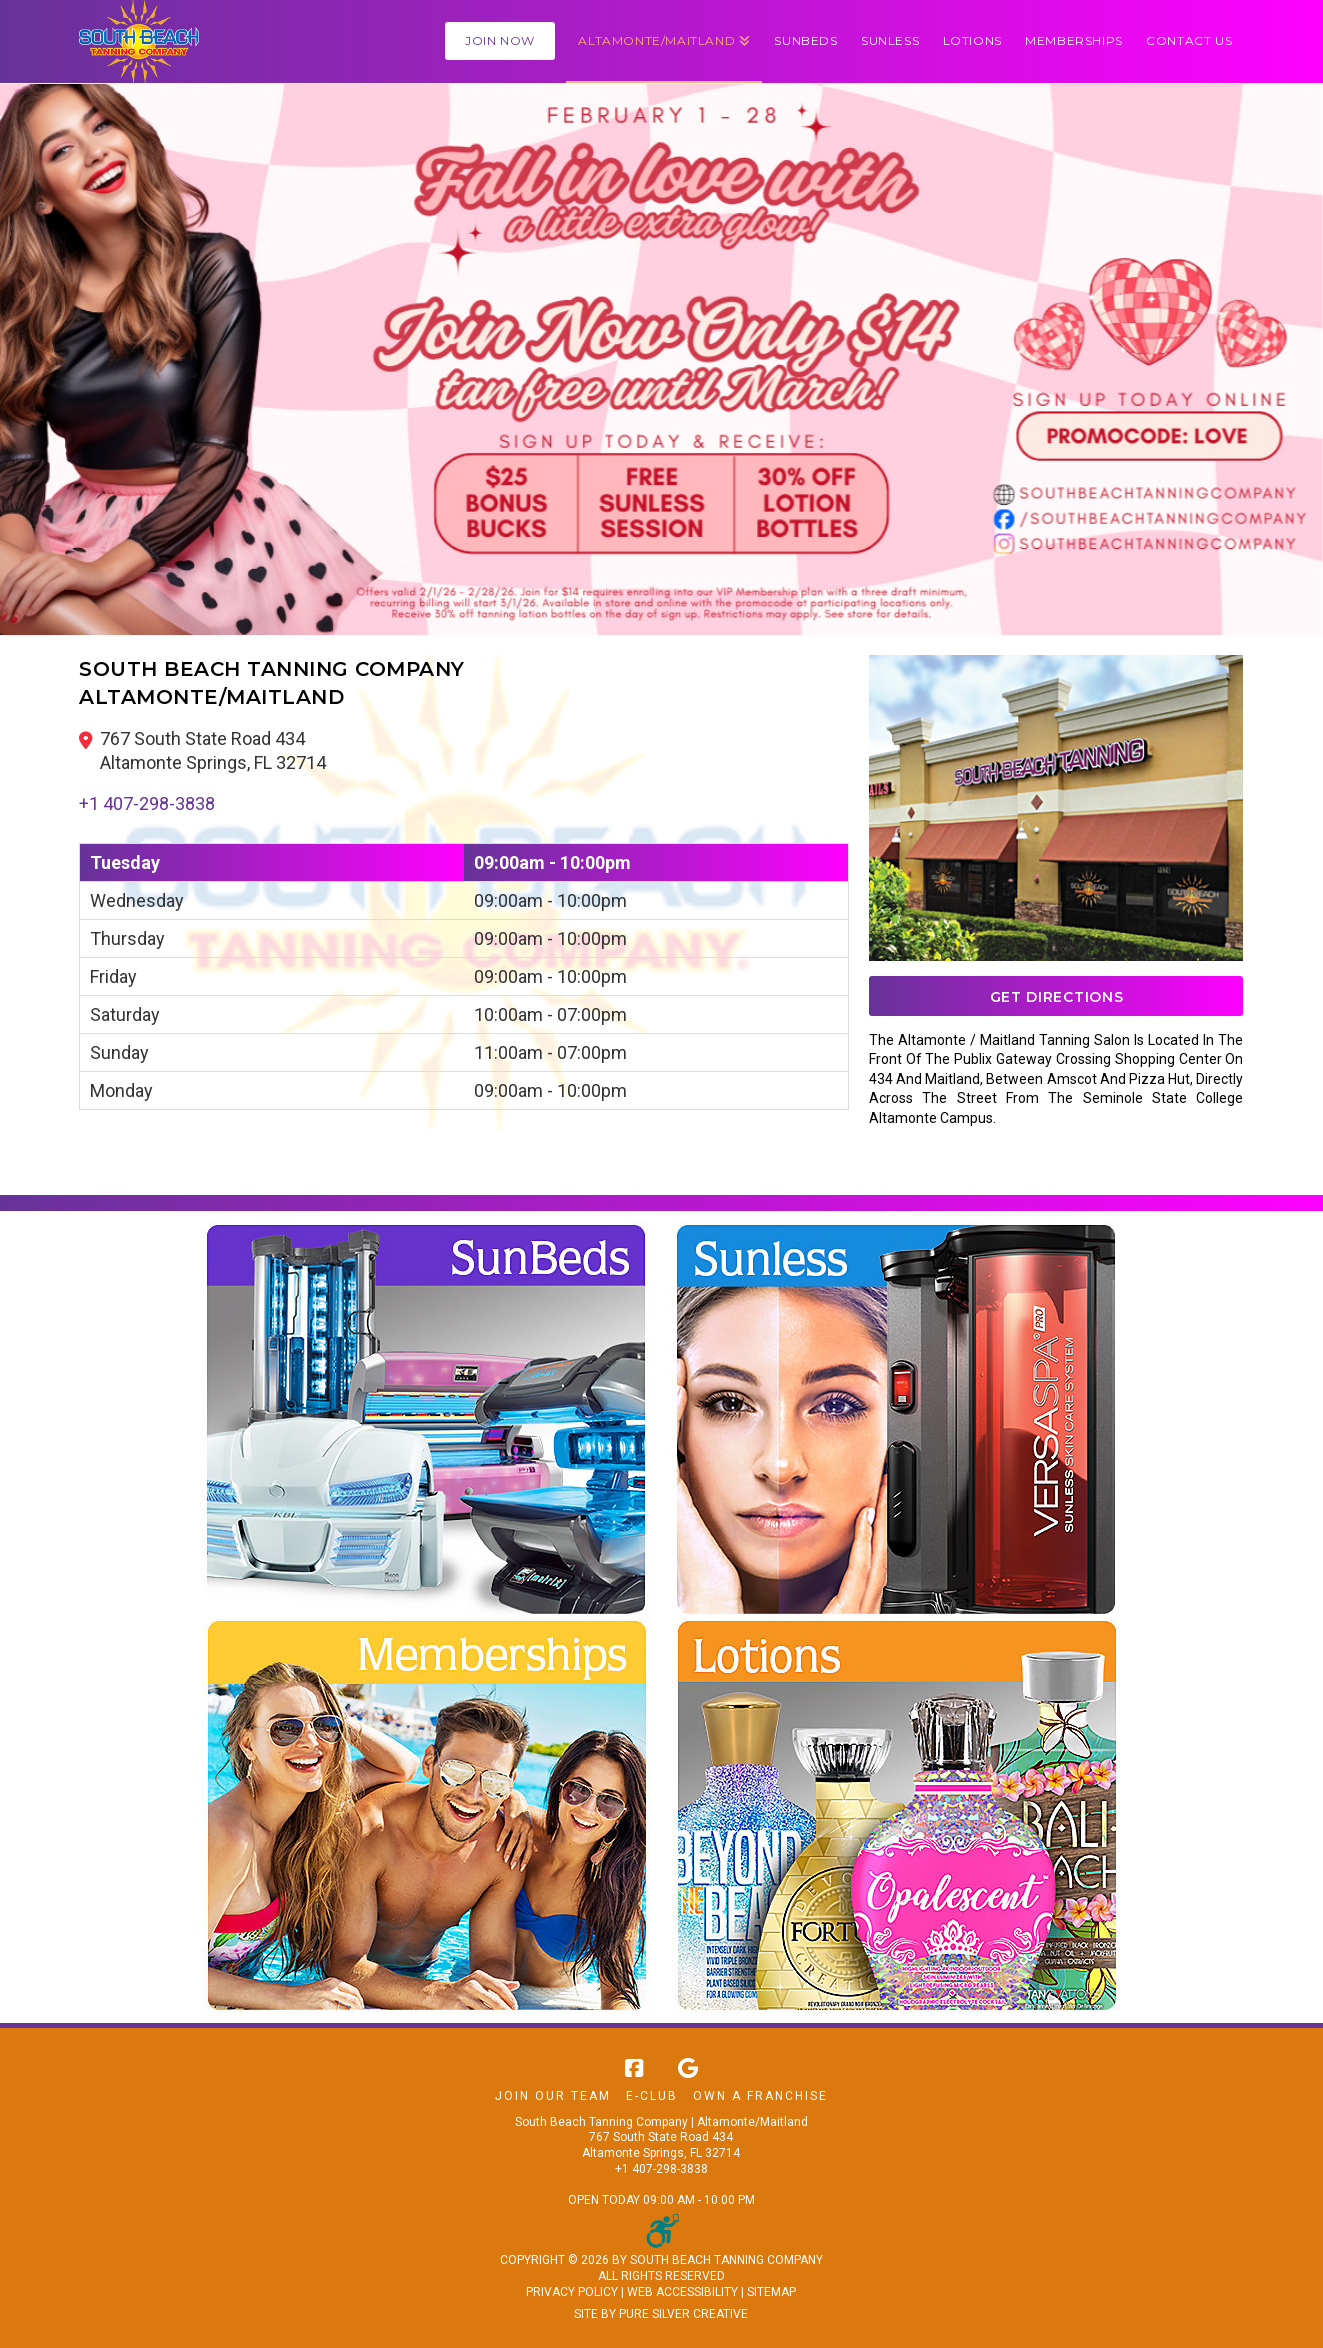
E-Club (652, 2096)
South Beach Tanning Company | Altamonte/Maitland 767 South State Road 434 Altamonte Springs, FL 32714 (661, 2137)
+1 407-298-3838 (147, 803)
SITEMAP (771, 2292)
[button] (664, 41)
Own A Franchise (760, 2096)
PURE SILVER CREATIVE (683, 2314)
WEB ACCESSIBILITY (682, 2292)
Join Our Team (553, 2096)
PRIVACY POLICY (572, 2292)
